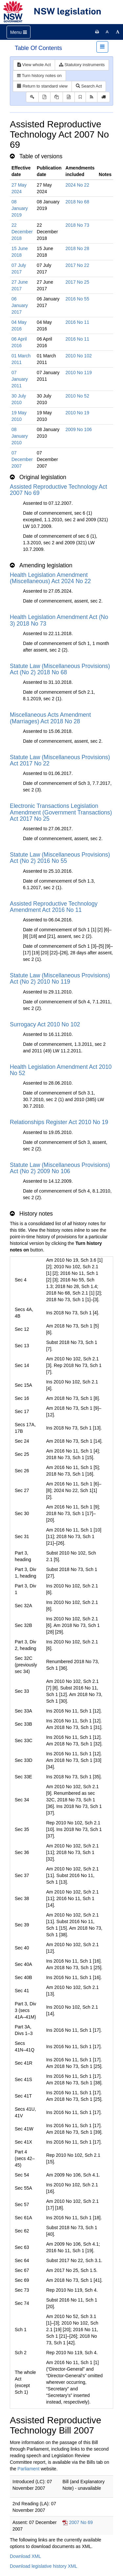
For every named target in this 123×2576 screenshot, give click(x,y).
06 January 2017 (19, 305)
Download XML (25, 2556)
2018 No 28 (77, 248)
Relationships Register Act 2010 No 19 (59, 1122)
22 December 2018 (22, 231)
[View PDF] (44, 97)
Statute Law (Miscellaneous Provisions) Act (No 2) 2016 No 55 (60, 857)
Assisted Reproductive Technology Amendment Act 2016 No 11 (53, 906)
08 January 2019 (19, 208)
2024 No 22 (77, 185)
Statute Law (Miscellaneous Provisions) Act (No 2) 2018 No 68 (60, 669)
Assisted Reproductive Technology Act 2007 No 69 (58, 489)
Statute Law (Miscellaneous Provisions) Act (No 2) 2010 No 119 (60, 978)
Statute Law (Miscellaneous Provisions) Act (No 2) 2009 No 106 (60, 1168)
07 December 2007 (22, 459)
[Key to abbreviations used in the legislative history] (32, 97)
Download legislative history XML (43, 2566)
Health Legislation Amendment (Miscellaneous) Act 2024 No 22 (50, 578)
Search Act (89, 86)
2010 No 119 (79, 372)
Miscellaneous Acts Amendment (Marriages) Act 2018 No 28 (50, 717)
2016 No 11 (77, 322)
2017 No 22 (77, 265)
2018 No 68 (77, 201)
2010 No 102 (79, 355)
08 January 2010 (19, 436)
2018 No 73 (77, 225)
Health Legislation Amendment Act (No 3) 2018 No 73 (59, 620)
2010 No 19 (77, 412)
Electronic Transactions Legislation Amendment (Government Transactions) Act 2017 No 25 (61, 812)
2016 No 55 (77, 298)
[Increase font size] (117, 32)
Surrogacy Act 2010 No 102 (45, 1024)
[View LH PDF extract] (56, 97)
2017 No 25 (77, 282)
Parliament (28, 2468)
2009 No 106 (79, 429)
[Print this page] (97, 32)
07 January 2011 (19, 379)
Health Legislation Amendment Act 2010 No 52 (61, 1070)
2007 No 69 (80, 2522)
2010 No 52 (77, 396)
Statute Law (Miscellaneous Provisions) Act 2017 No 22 (60, 760)
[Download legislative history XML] (69, 97)
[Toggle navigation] (19, 32)
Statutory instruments (82, 64)
